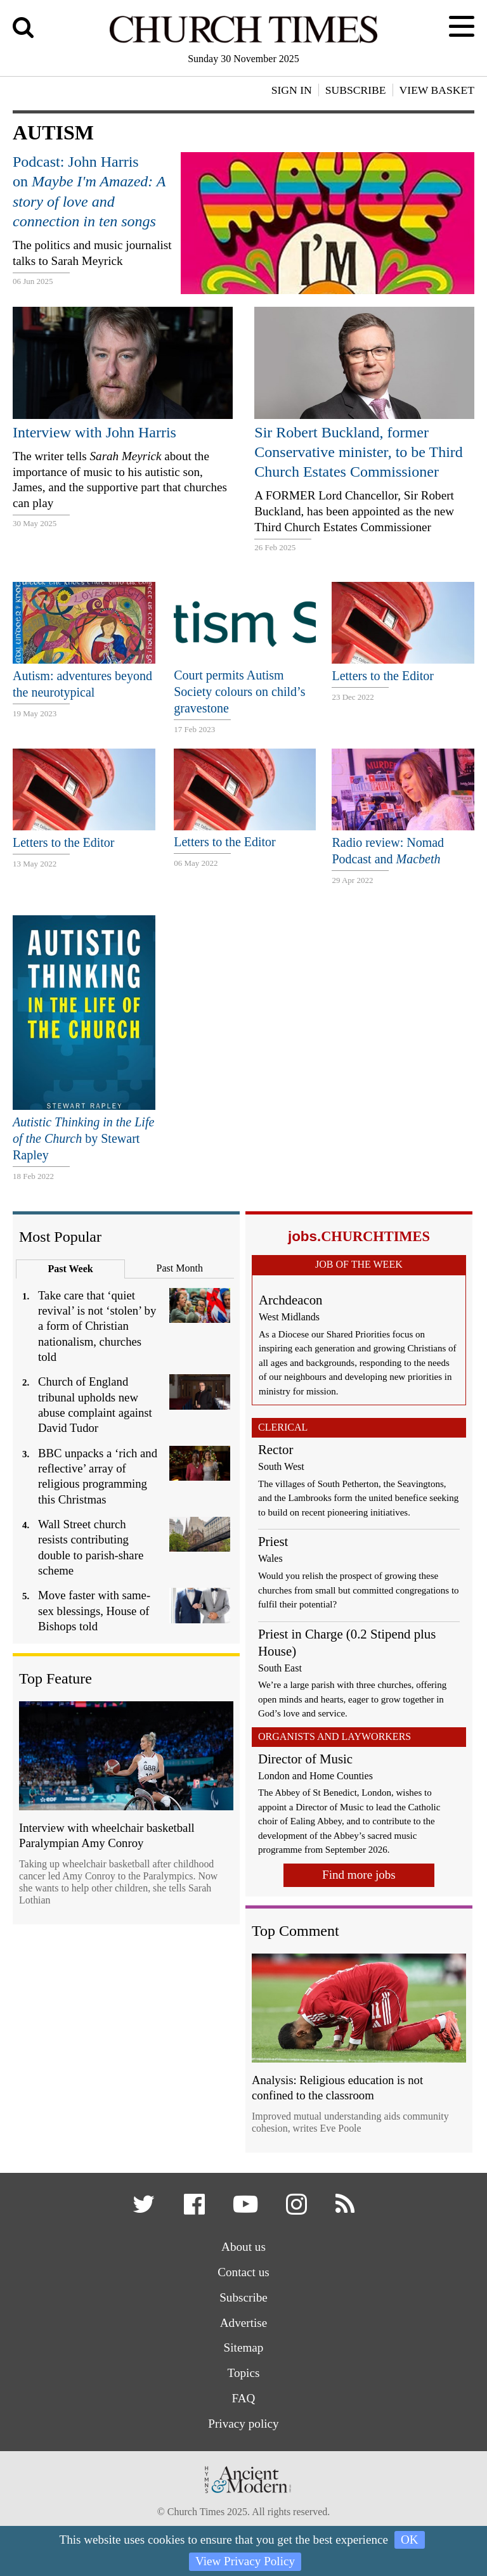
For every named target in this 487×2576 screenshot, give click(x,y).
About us (243, 2246)
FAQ (244, 2398)
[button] (145, 2208)
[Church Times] (243, 40)
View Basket (436, 90)
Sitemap (244, 2347)
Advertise (244, 2322)
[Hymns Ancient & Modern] (243, 2497)
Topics (244, 2373)
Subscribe (243, 2297)
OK (410, 2539)
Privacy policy (243, 2423)
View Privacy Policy (245, 2561)
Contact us (243, 2272)
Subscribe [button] (355, 90)
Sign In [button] (291, 90)
